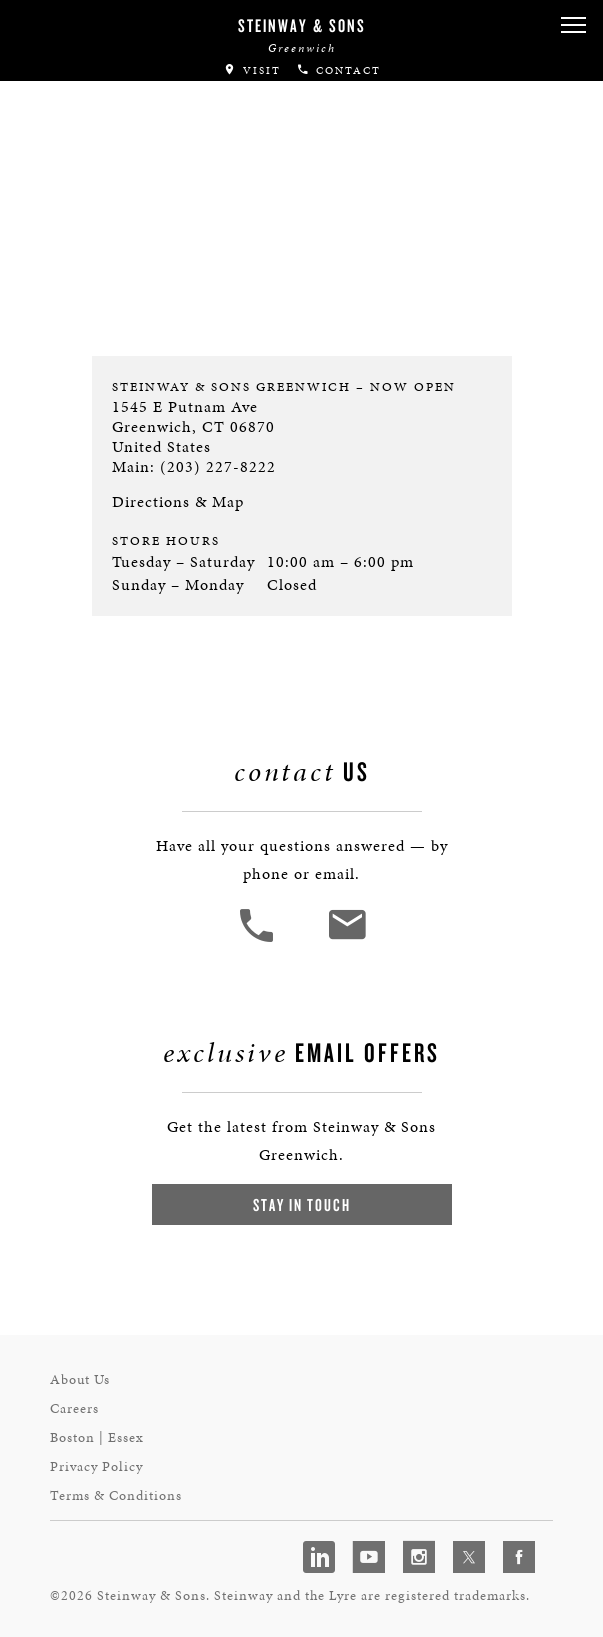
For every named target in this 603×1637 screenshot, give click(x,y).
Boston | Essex (97, 1437)
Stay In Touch (302, 1204)
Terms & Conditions (116, 1495)
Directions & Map (178, 501)
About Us (80, 1379)
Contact (338, 70)
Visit (252, 70)
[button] (573, 25)
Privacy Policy (96, 1466)
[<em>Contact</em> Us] (346, 939)
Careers (74, 1408)
